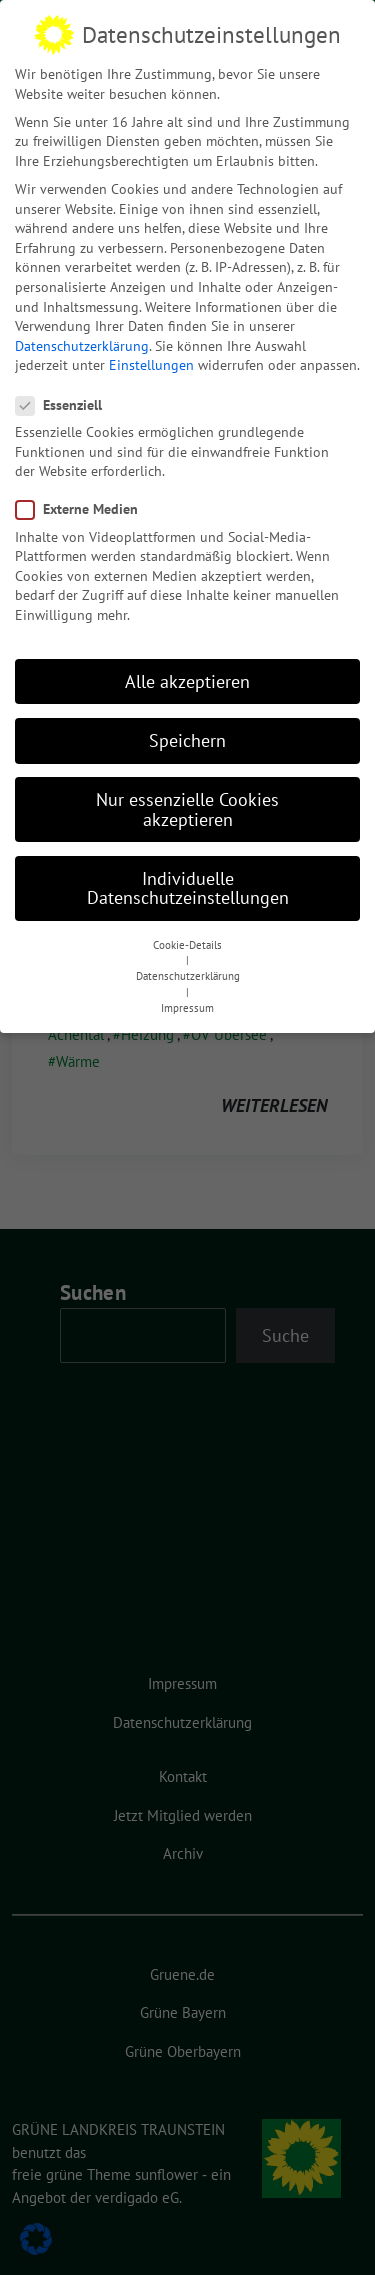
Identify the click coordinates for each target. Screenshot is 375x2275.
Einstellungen (151, 365)
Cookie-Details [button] (187, 945)
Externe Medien (83, 509)
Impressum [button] (187, 1008)
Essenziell (65, 405)
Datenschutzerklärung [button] (188, 976)
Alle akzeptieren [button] (187, 681)
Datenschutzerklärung (82, 346)
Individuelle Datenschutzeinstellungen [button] (188, 888)
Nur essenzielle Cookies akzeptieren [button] (187, 809)
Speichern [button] (187, 740)
